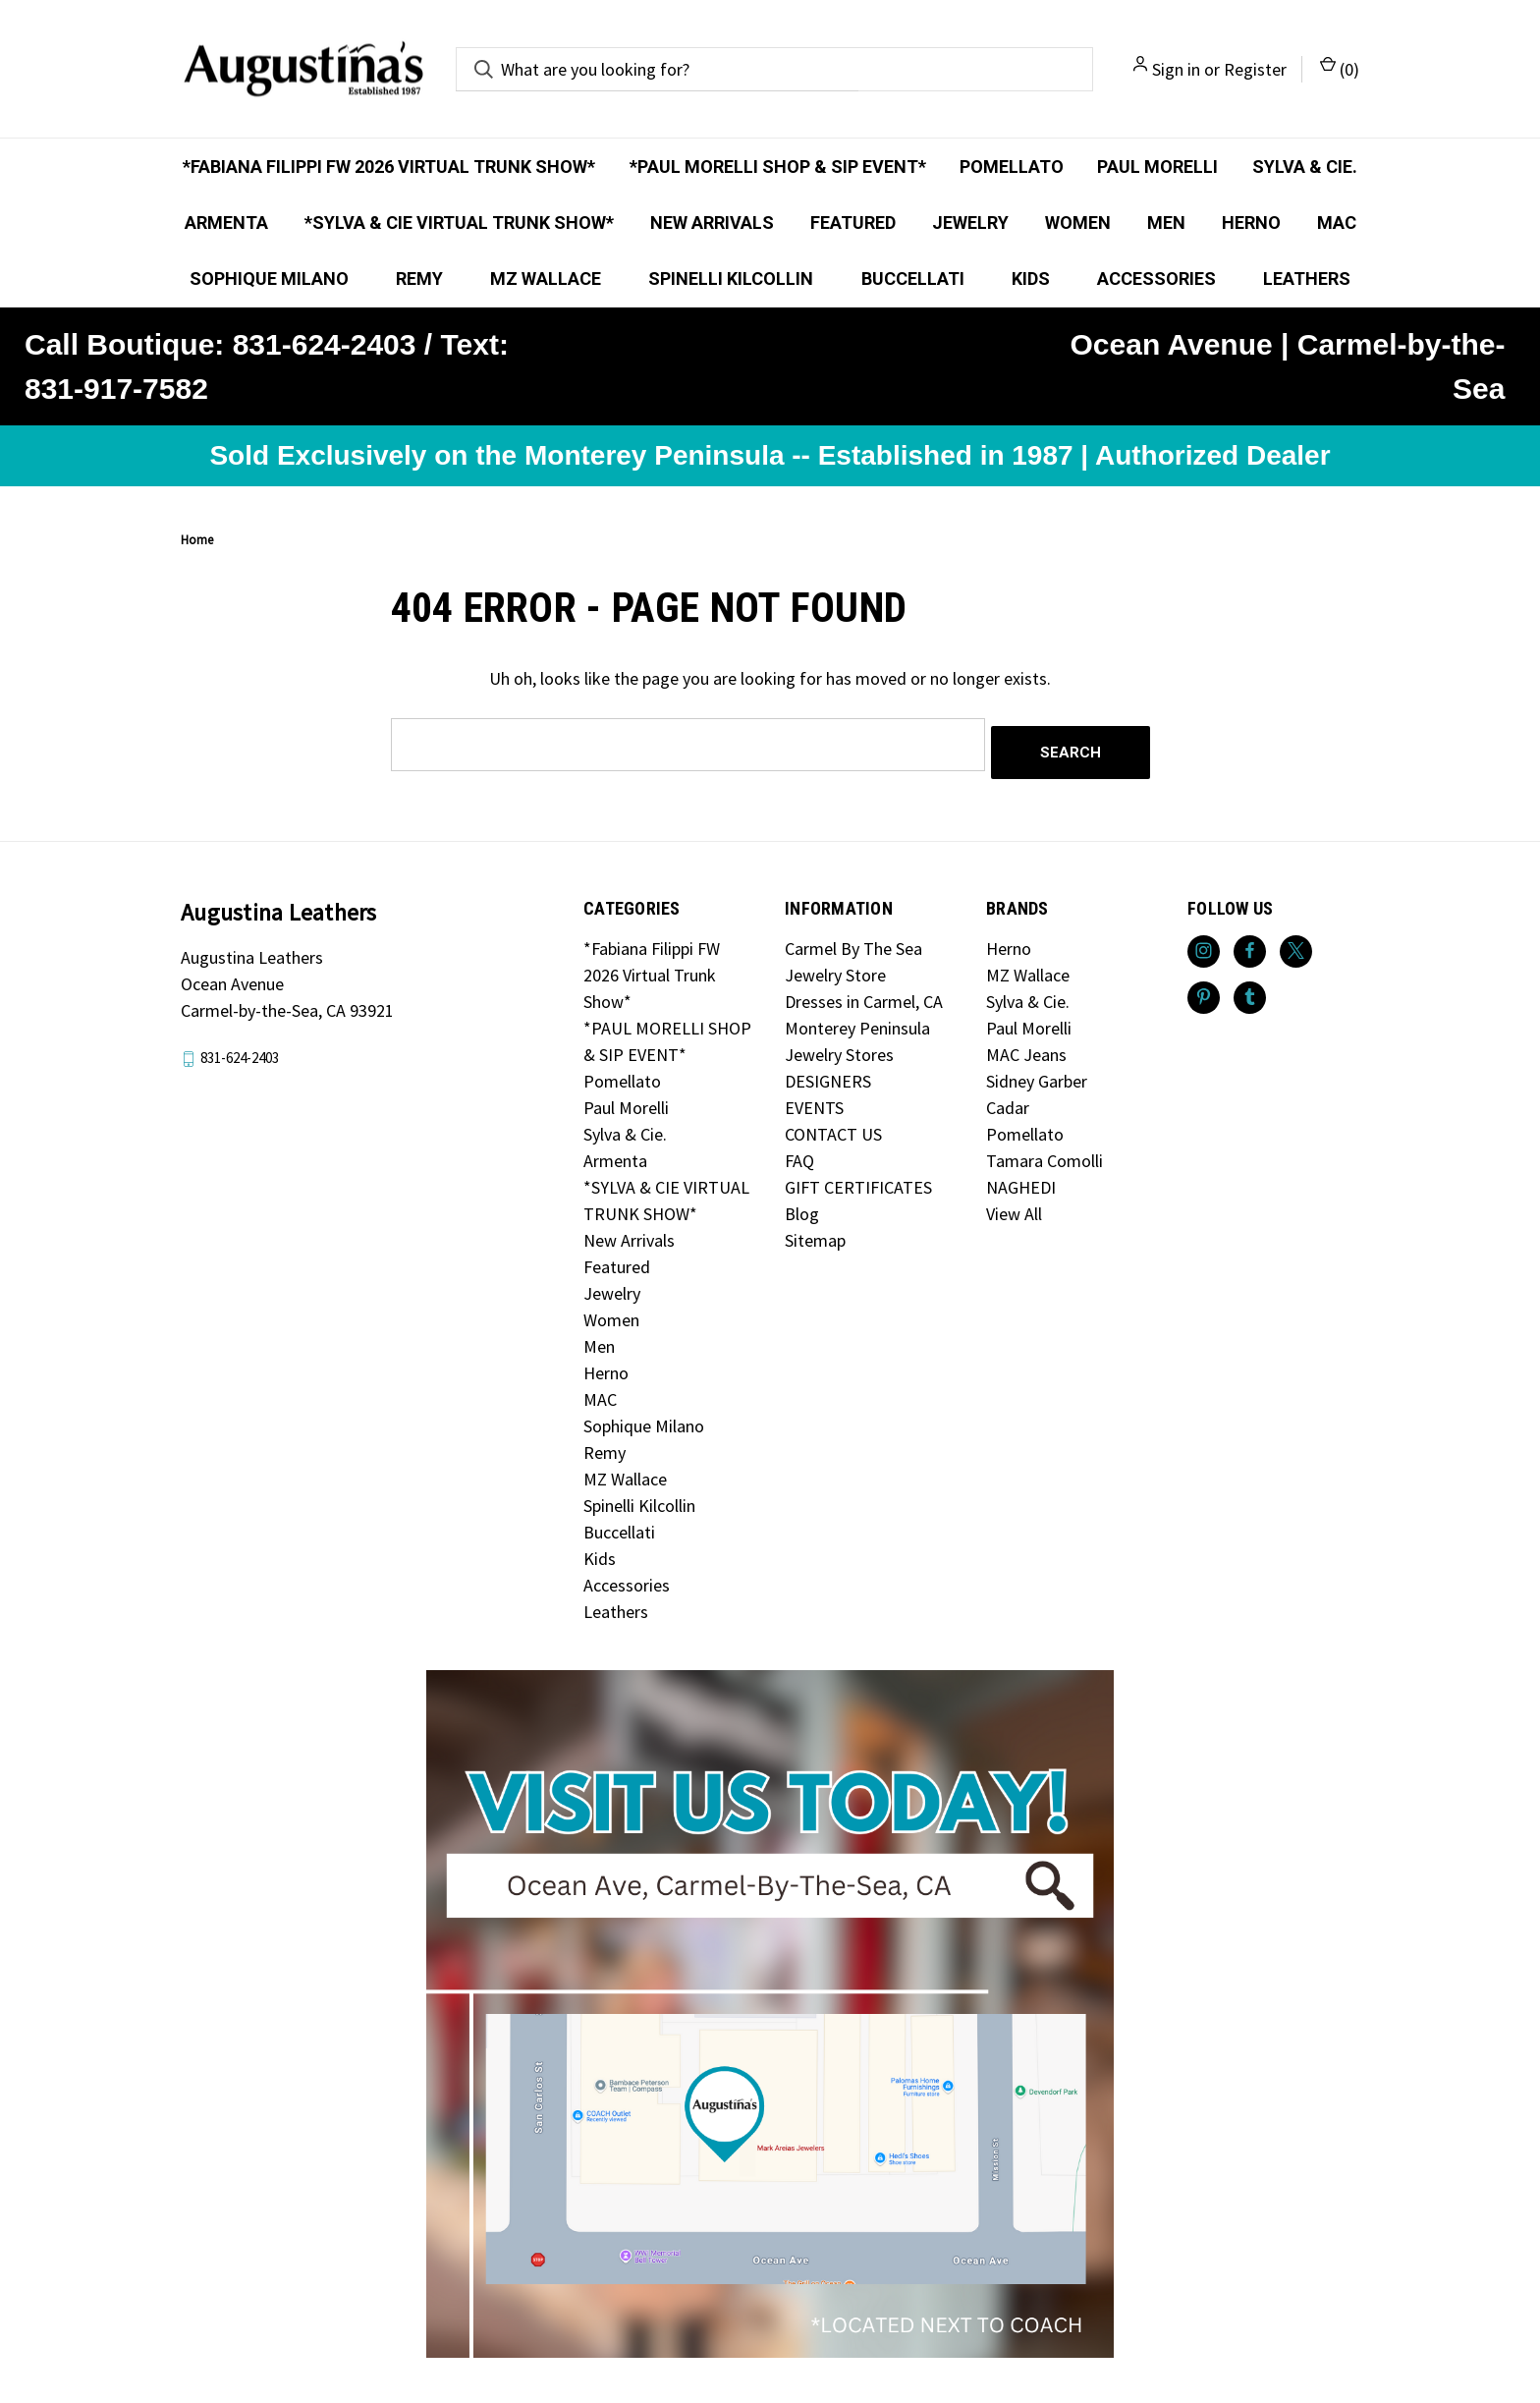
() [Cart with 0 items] (1339, 68)
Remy (419, 278)
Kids (1031, 278)
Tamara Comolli (1044, 1153)
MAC (1336, 222)
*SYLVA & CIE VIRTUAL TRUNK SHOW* (459, 222)
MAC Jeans (1026, 1046)
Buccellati (912, 278)
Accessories (1156, 278)
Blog (802, 1206)
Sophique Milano (269, 278)
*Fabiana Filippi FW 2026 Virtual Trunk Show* (389, 166)
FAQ (799, 1153)
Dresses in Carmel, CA (864, 993)
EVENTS (814, 1100)
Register (1255, 69)
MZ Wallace (545, 278)
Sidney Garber (1036, 1073)
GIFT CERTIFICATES (858, 1179)
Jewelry (970, 222)
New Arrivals (712, 222)
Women (1078, 222)
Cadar (1007, 1100)
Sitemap (815, 1232)
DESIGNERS (828, 1073)
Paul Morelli (1157, 166)
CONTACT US (833, 1126)
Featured (853, 222)
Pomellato (1012, 166)
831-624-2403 (239, 1049)
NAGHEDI (1021, 1179)
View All (1014, 1206)
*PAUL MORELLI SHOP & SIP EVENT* (778, 166)
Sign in (1176, 69)
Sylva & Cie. (1304, 166)
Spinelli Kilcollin (730, 278)
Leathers (1306, 278)
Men (1166, 222)
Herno (1251, 222)
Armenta (226, 222)
